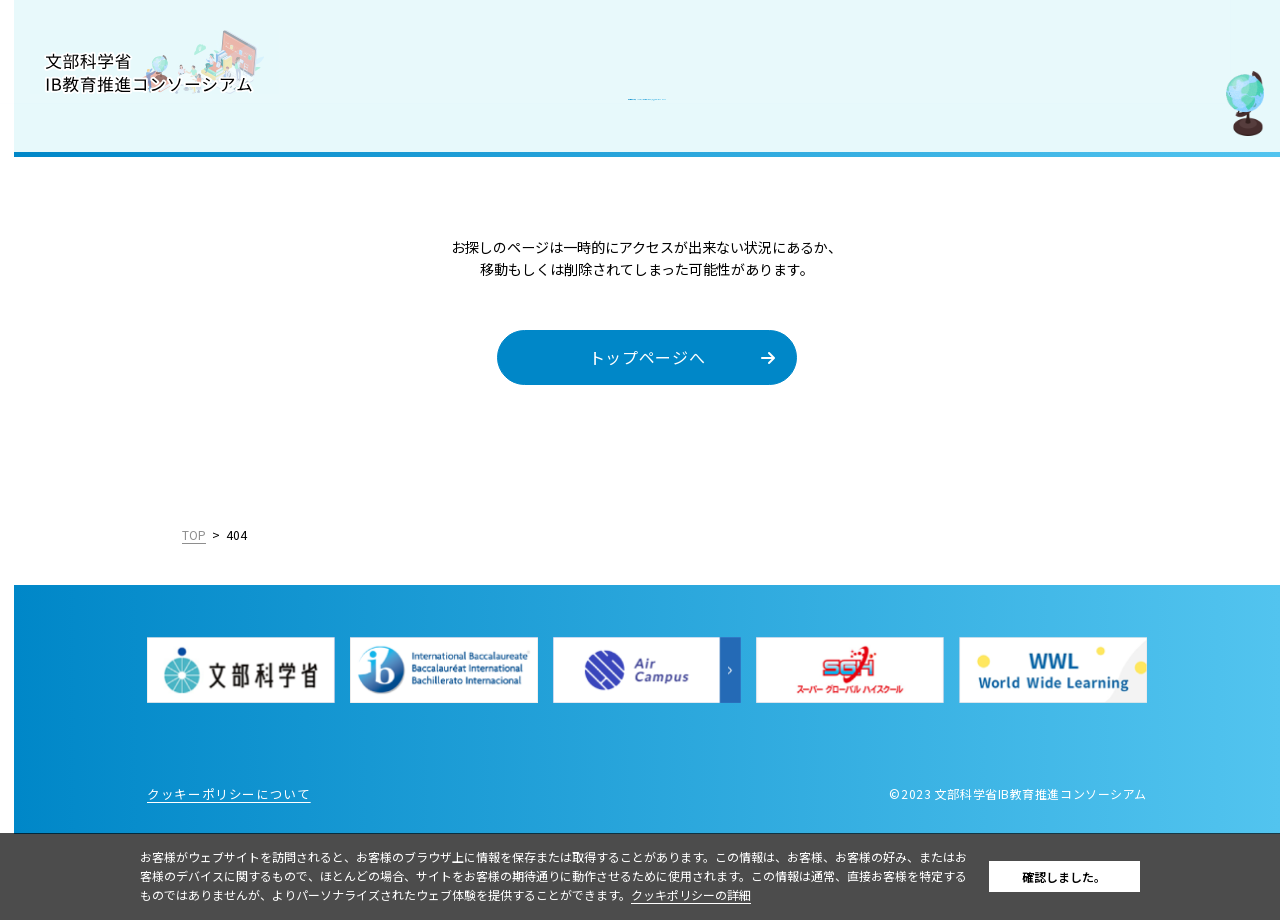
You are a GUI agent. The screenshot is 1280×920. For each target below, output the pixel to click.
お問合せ (59, 415)
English (242, 610)
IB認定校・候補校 (88, 240)
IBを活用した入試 (88, 327)
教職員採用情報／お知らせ (117, 371)
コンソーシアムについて (109, 152)
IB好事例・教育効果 (96, 284)
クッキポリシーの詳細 (763, 894)
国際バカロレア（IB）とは (117, 196)
